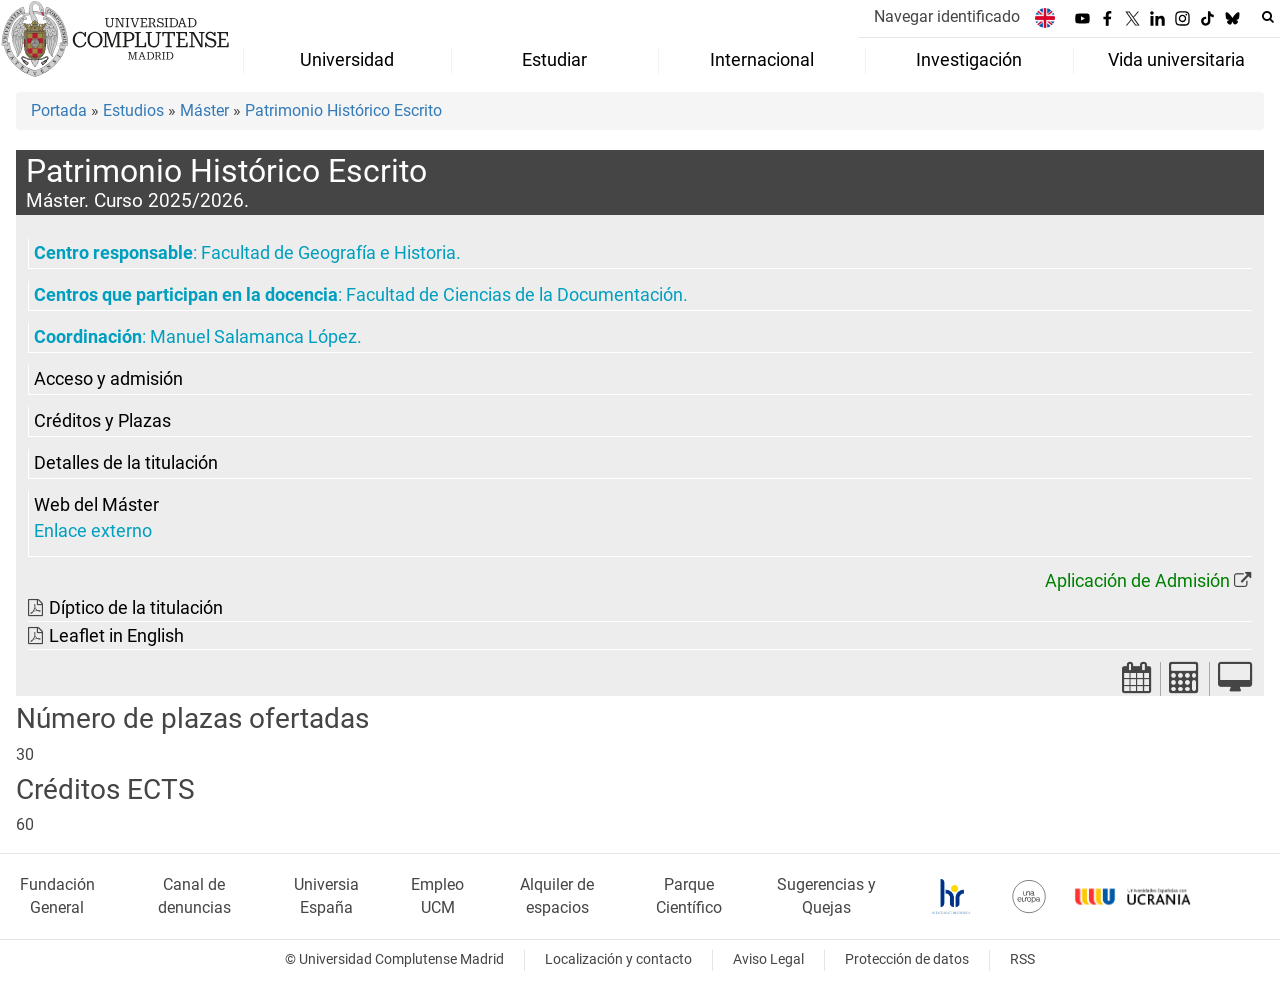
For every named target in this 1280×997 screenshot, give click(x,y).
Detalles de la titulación (126, 463)
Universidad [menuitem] (347, 60)
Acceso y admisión (108, 379)
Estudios (133, 110)
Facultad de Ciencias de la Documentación (514, 295)
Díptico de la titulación (136, 608)
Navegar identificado (947, 16)
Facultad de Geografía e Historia (328, 253)
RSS (1022, 959)
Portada (59, 110)
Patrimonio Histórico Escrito (343, 110)
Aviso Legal (768, 959)
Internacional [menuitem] (762, 60)
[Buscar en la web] (1268, 17)
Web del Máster (96, 505)
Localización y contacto (618, 959)
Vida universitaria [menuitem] (1176, 60)
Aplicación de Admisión (1137, 581)
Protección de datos (907, 959)
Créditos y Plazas (102, 421)
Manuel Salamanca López (253, 337)
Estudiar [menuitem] (554, 60)
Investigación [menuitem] (969, 60)
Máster (204, 110)
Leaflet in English (116, 636)
